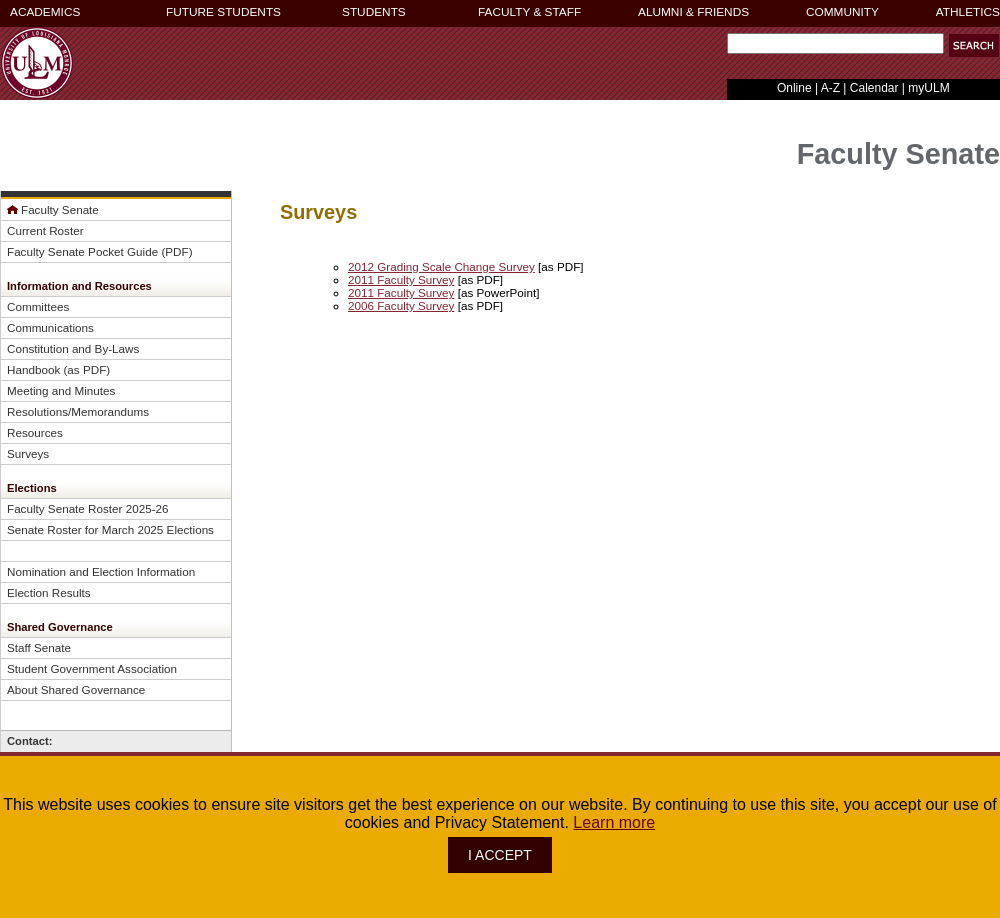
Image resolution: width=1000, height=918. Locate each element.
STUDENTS (374, 12)
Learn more (614, 822)
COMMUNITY (842, 12)
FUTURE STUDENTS (223, 12)
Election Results (49, 592)
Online (794, 88)
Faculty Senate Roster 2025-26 (88, 508)
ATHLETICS (968, 12)
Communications (50, 327)
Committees (38, 306)
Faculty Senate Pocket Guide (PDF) (100, 251)
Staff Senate (39, 647)
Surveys (28, 453)
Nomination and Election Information (101, 571)
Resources (35, 432)
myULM (928, 88)
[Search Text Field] (835, 43)
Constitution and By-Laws (73, 348)
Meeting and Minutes (61, 390)
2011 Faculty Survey (401, 279)
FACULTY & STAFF (529, 12)
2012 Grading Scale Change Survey (441, 266)
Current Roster (45, 230)
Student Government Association (92, 668)
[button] (974, 45)
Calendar (874, 88)
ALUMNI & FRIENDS (693, 12)
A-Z (830, 88)
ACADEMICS (45, 12)
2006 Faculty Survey (401, 305)
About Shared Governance (76, 689)
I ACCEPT (500, 855)
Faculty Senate (60, 209)
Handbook (33, 369)
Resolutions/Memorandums (78, 411)
